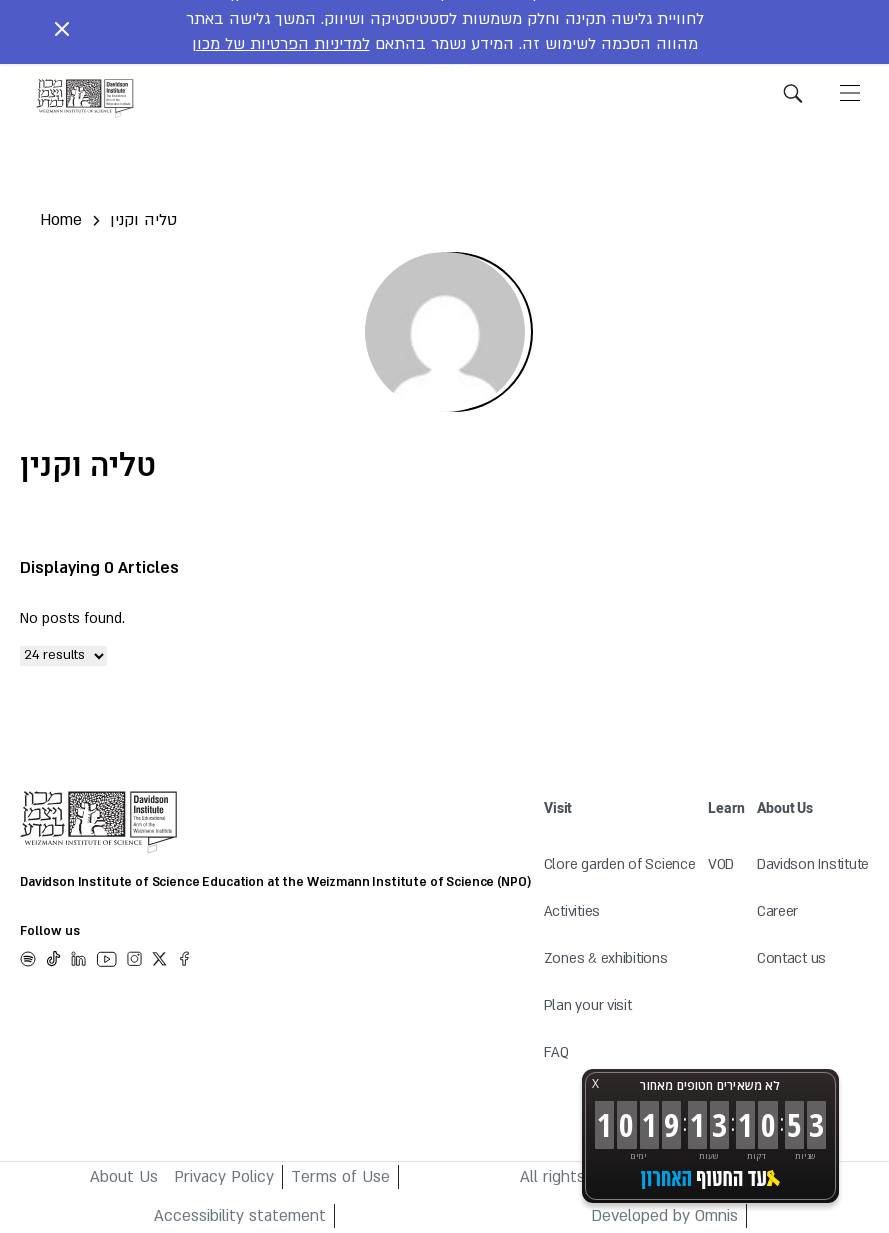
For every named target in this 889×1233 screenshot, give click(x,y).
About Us (124, 1177)
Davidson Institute (813, 864)
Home (61, 220)
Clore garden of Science (620, 864)
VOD (721, 864)
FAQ (556, 1052)
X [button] (595, 1083)
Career (777, 911)
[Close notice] (62, 32)
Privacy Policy (224, 1177)
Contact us (791, 958)
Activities (572, 911)
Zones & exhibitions (606, 958)
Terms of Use (340, 1177)
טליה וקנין (143, 220)
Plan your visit (588, 1005)
